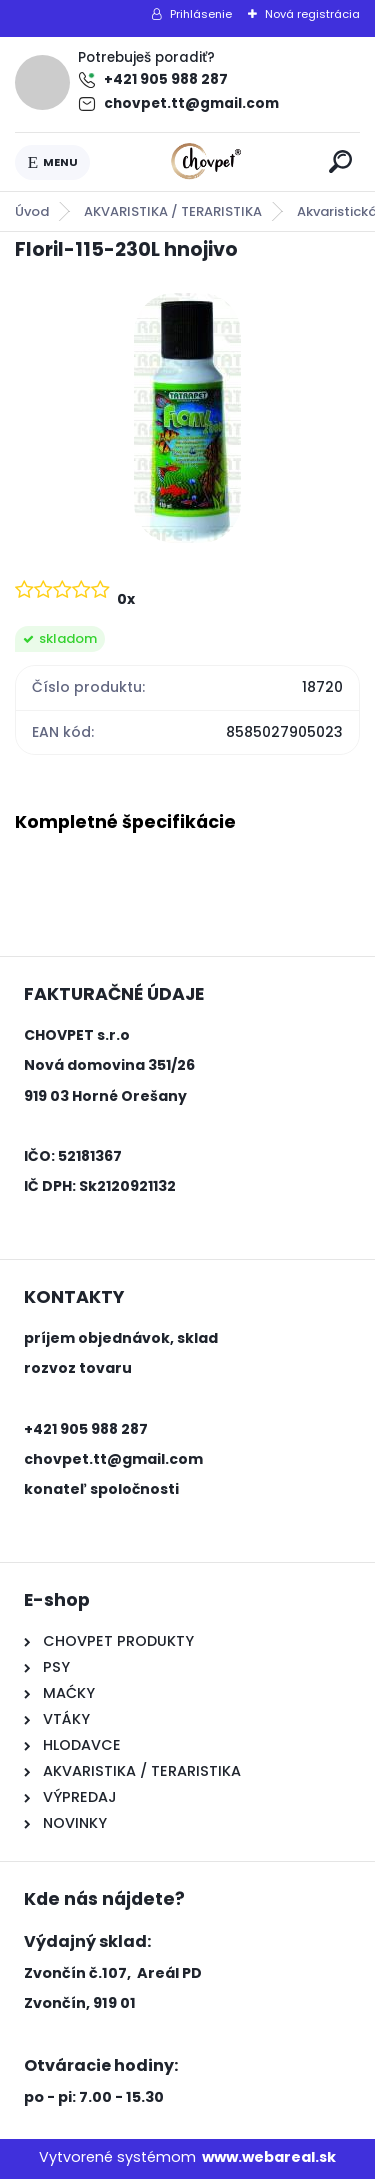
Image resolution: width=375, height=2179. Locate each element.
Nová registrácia (312, 14)
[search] (340, 161)
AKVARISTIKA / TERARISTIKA (173, 211)
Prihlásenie (201, 14)
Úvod (32, 211)
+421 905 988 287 (166, 79)
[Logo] (206, 162)
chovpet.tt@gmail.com (191, 103)
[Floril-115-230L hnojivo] (187, 418)
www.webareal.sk (269, 2157)
